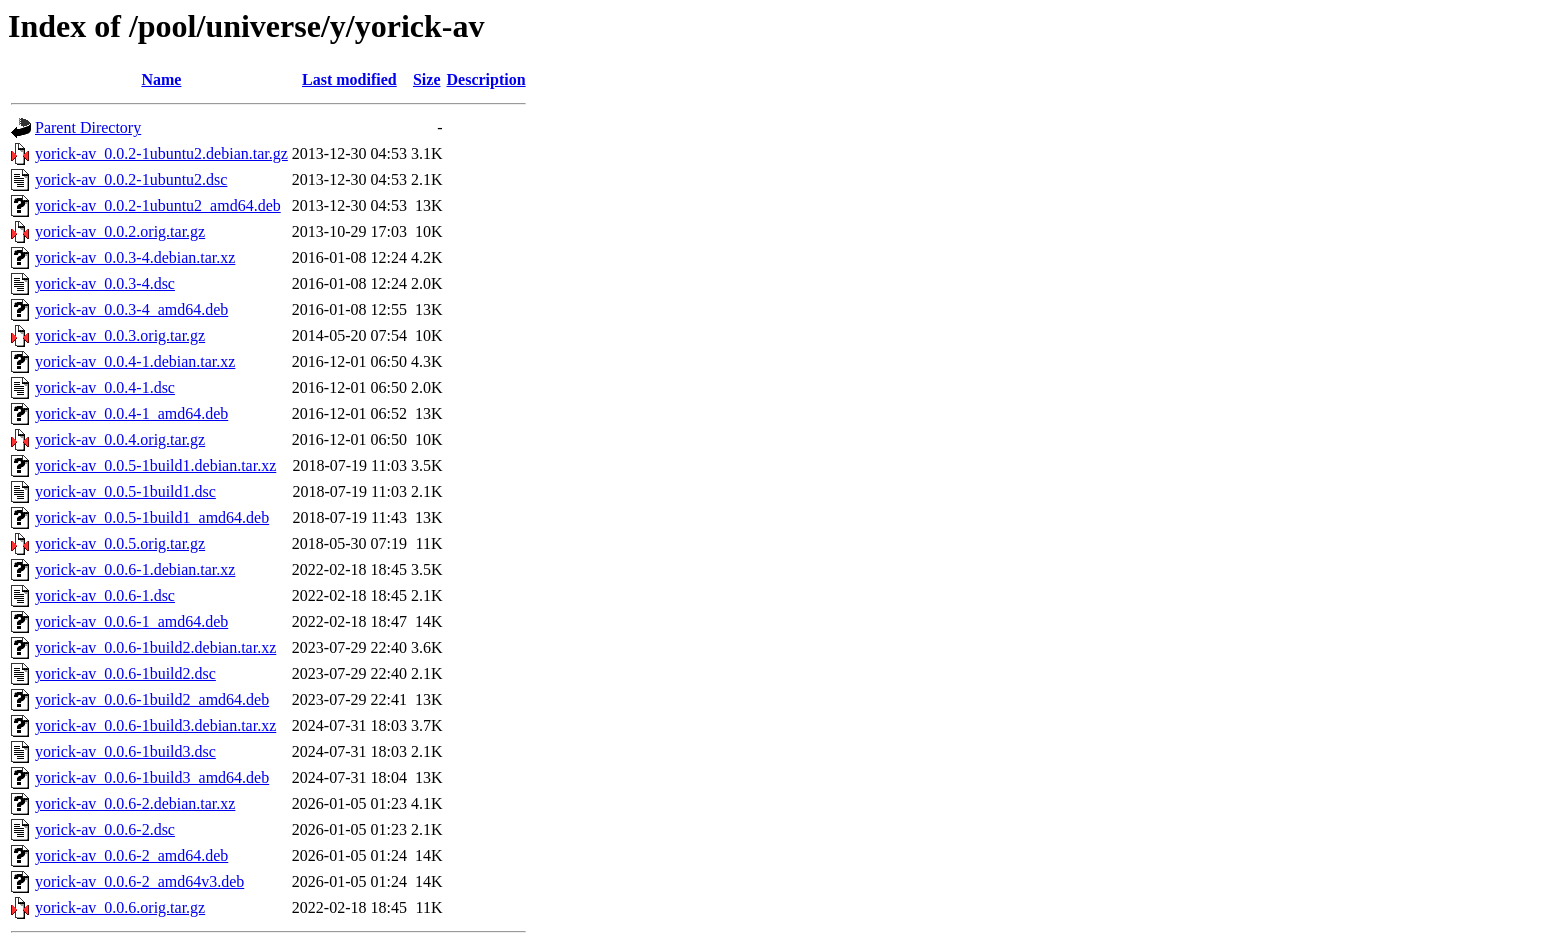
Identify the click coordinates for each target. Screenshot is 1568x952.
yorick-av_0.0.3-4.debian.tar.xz (135, 257)
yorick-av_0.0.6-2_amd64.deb (131, 855)
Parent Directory (88, 127)
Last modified (349, 79)
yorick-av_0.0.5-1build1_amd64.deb (152, 517)
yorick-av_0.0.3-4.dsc (105, 283)
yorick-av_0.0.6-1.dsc (105, 595)
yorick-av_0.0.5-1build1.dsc (125, 491)
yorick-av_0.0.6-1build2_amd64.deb (152, 699)
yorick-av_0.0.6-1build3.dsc (125, 751)
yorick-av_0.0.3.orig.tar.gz (120, 335)
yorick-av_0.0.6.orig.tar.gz (120, 907)
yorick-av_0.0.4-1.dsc (105, 387)
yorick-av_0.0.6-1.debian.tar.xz (135, 569)
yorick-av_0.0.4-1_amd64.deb (131, 413)
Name (161, 79)
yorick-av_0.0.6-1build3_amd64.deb (152, 777)
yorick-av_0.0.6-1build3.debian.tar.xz (155, 725)
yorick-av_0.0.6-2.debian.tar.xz (135, 803)
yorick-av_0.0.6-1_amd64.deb (131, 621)
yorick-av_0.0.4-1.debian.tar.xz (135, 361)
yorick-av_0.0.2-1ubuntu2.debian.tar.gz (161, 153)
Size (427, 79)
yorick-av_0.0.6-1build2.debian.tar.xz (155, 647)
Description (486, 79)
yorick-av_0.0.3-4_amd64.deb (131, 309)
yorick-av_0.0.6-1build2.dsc (125, 673)
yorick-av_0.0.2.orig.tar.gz (120, 231)
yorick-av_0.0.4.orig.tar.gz (120, 439)
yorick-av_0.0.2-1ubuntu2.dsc (131, 179)
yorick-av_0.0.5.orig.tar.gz (120, 543)
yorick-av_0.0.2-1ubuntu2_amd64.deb (158, 205)
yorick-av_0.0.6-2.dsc (105, 829)
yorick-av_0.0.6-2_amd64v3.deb (139, 881)
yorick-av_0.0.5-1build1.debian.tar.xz (155, 465)
